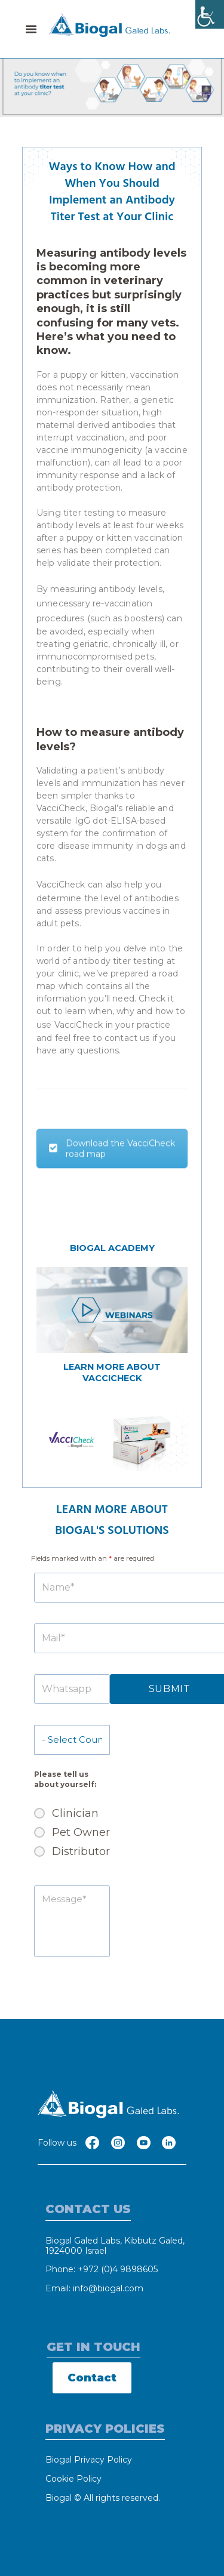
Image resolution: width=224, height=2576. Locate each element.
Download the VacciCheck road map (112, 1165)
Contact (91, 2377)
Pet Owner (81, 1832)
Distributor (81, 1851)
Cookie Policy (73, 2478)
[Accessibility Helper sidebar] (209, 14)
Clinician (75, 1813)
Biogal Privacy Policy (88, 2459)
